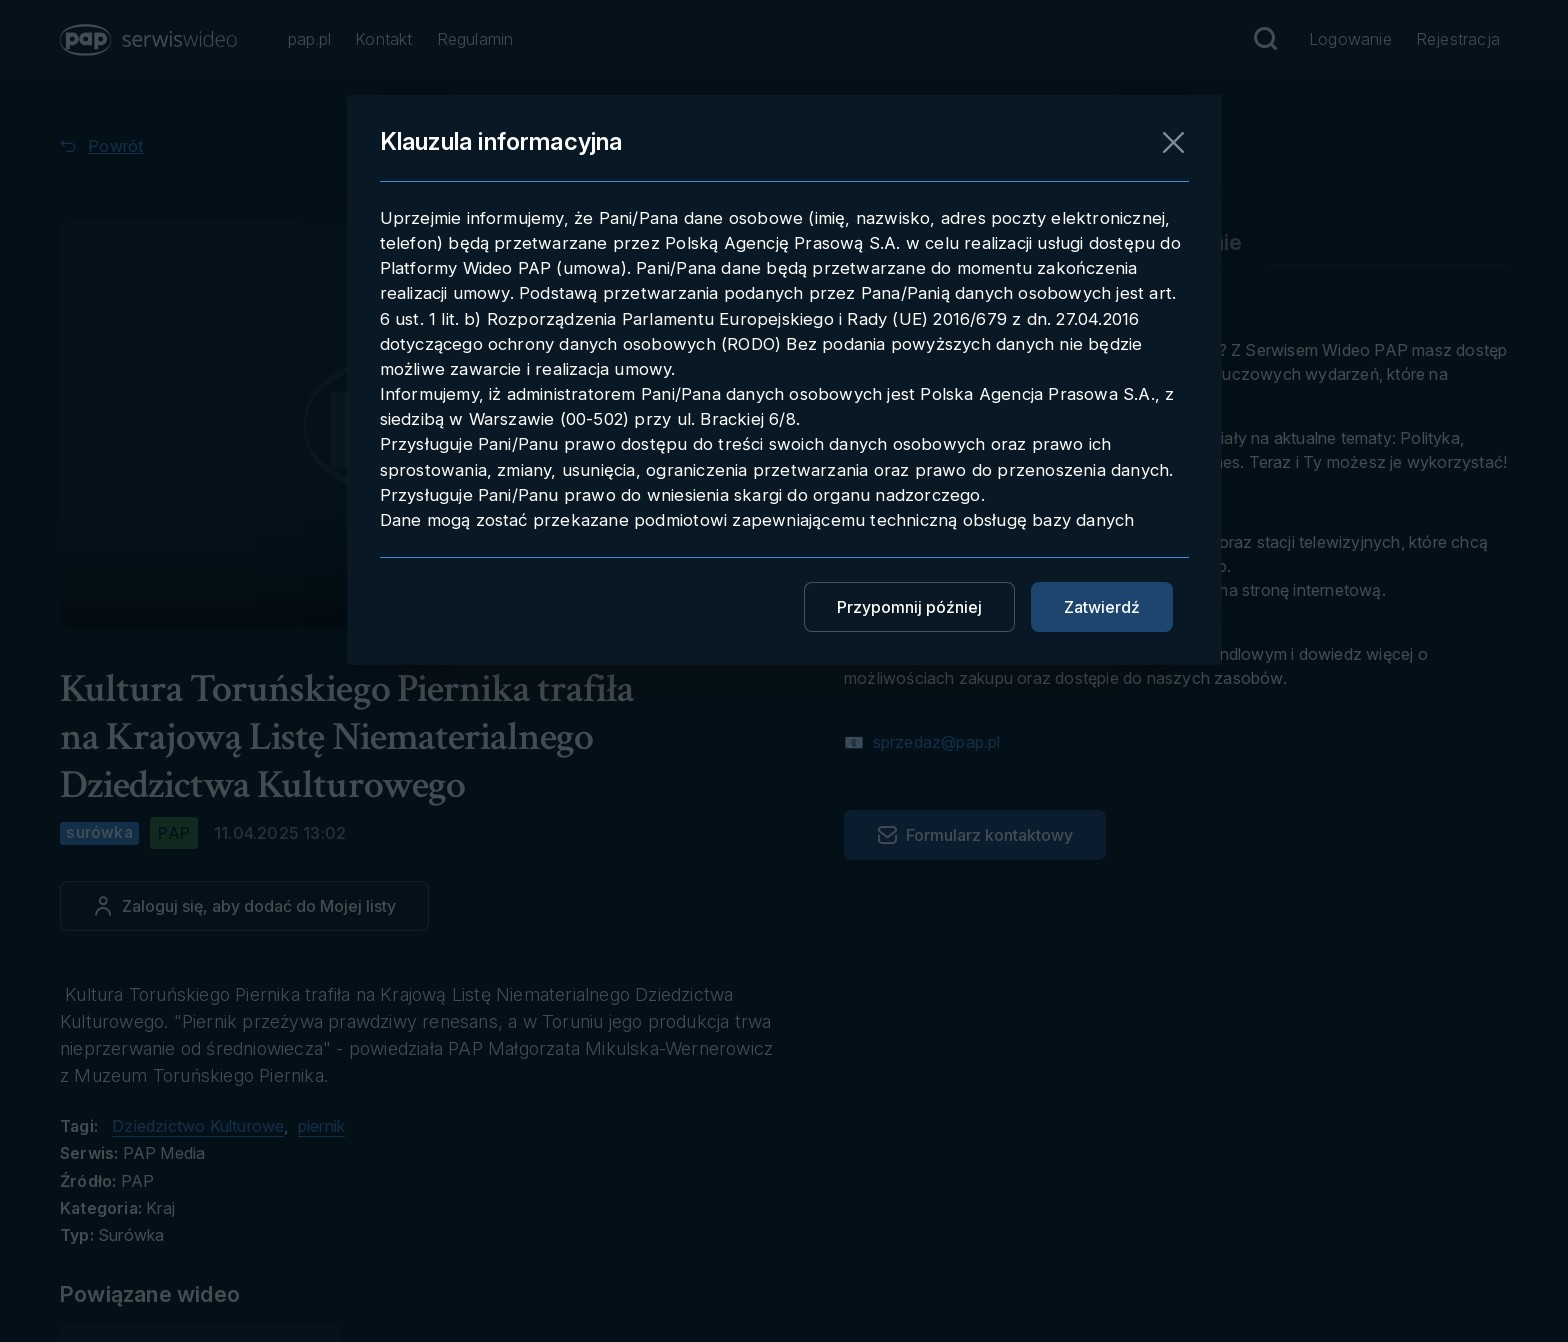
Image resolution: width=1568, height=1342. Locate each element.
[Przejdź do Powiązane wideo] (171, 1294)
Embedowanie (1169, 242)
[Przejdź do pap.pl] (309, 40)
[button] (150, 40)
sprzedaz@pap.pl (934, 742)
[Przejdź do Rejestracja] (1458, 40)
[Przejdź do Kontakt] (383, 40)
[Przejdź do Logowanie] (1350, 40)
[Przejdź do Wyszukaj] (1265, 39)
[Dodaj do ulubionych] (244, 906)
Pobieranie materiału (950, 242)
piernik (321, 1126)
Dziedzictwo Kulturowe (198, 1126)
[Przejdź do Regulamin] (475, 40)
